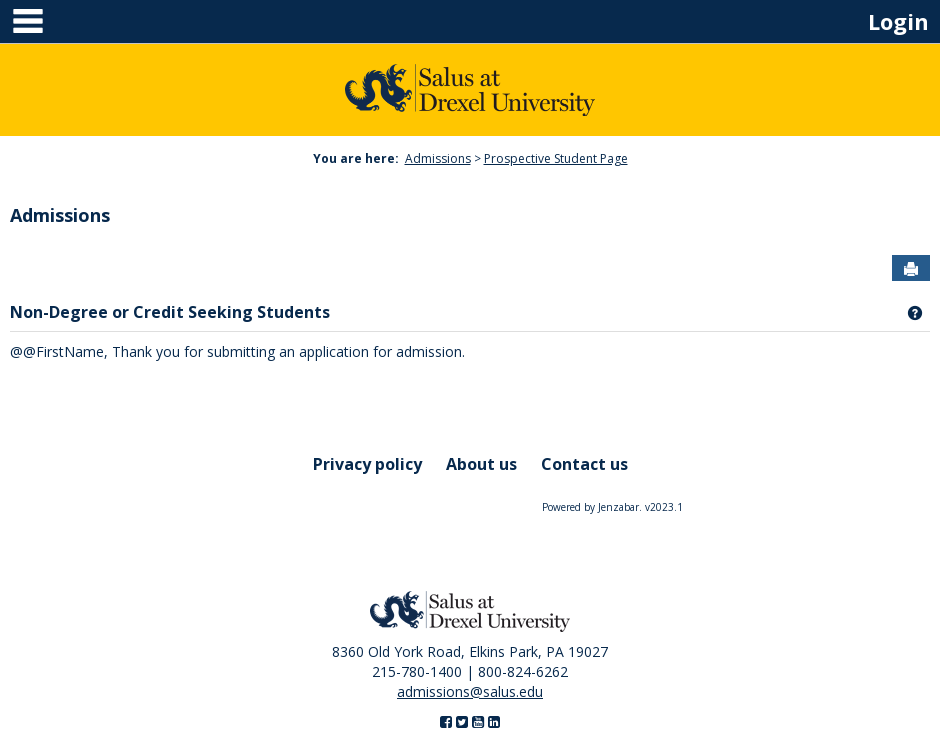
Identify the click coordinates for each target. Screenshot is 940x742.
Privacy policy (367, 464)
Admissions (438, 158)
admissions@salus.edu (470, 691)
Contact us (584, 464)
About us (481, 464)
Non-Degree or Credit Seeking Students (170, 312)
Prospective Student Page (556, 158)
